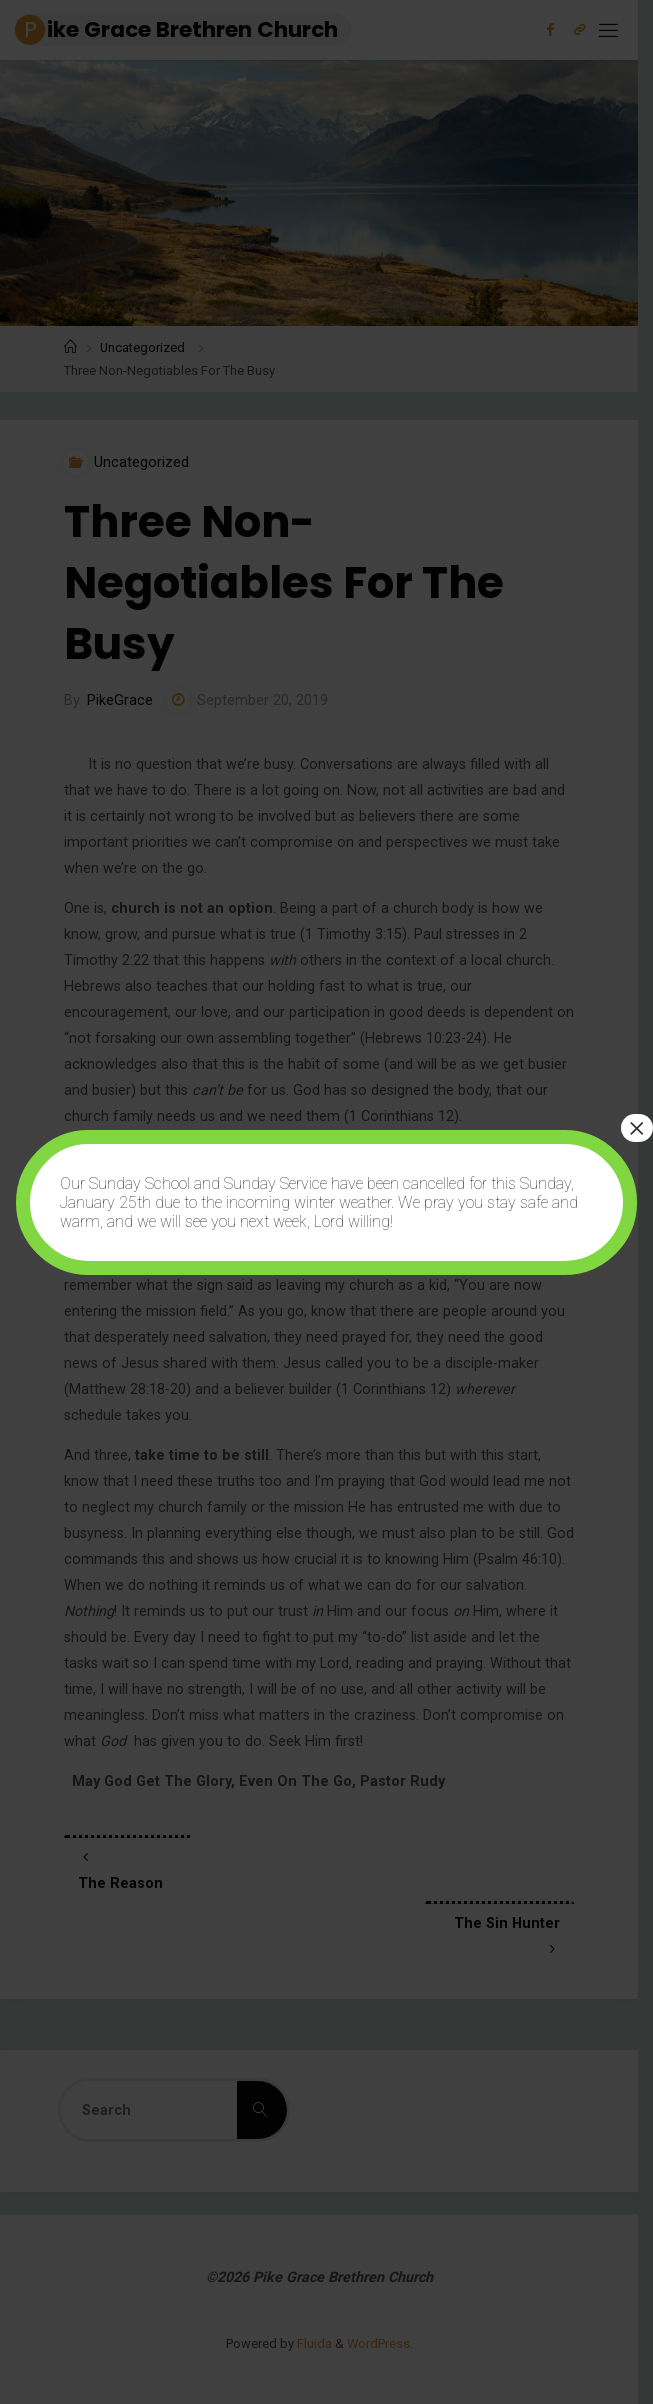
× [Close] (637, 1128)
